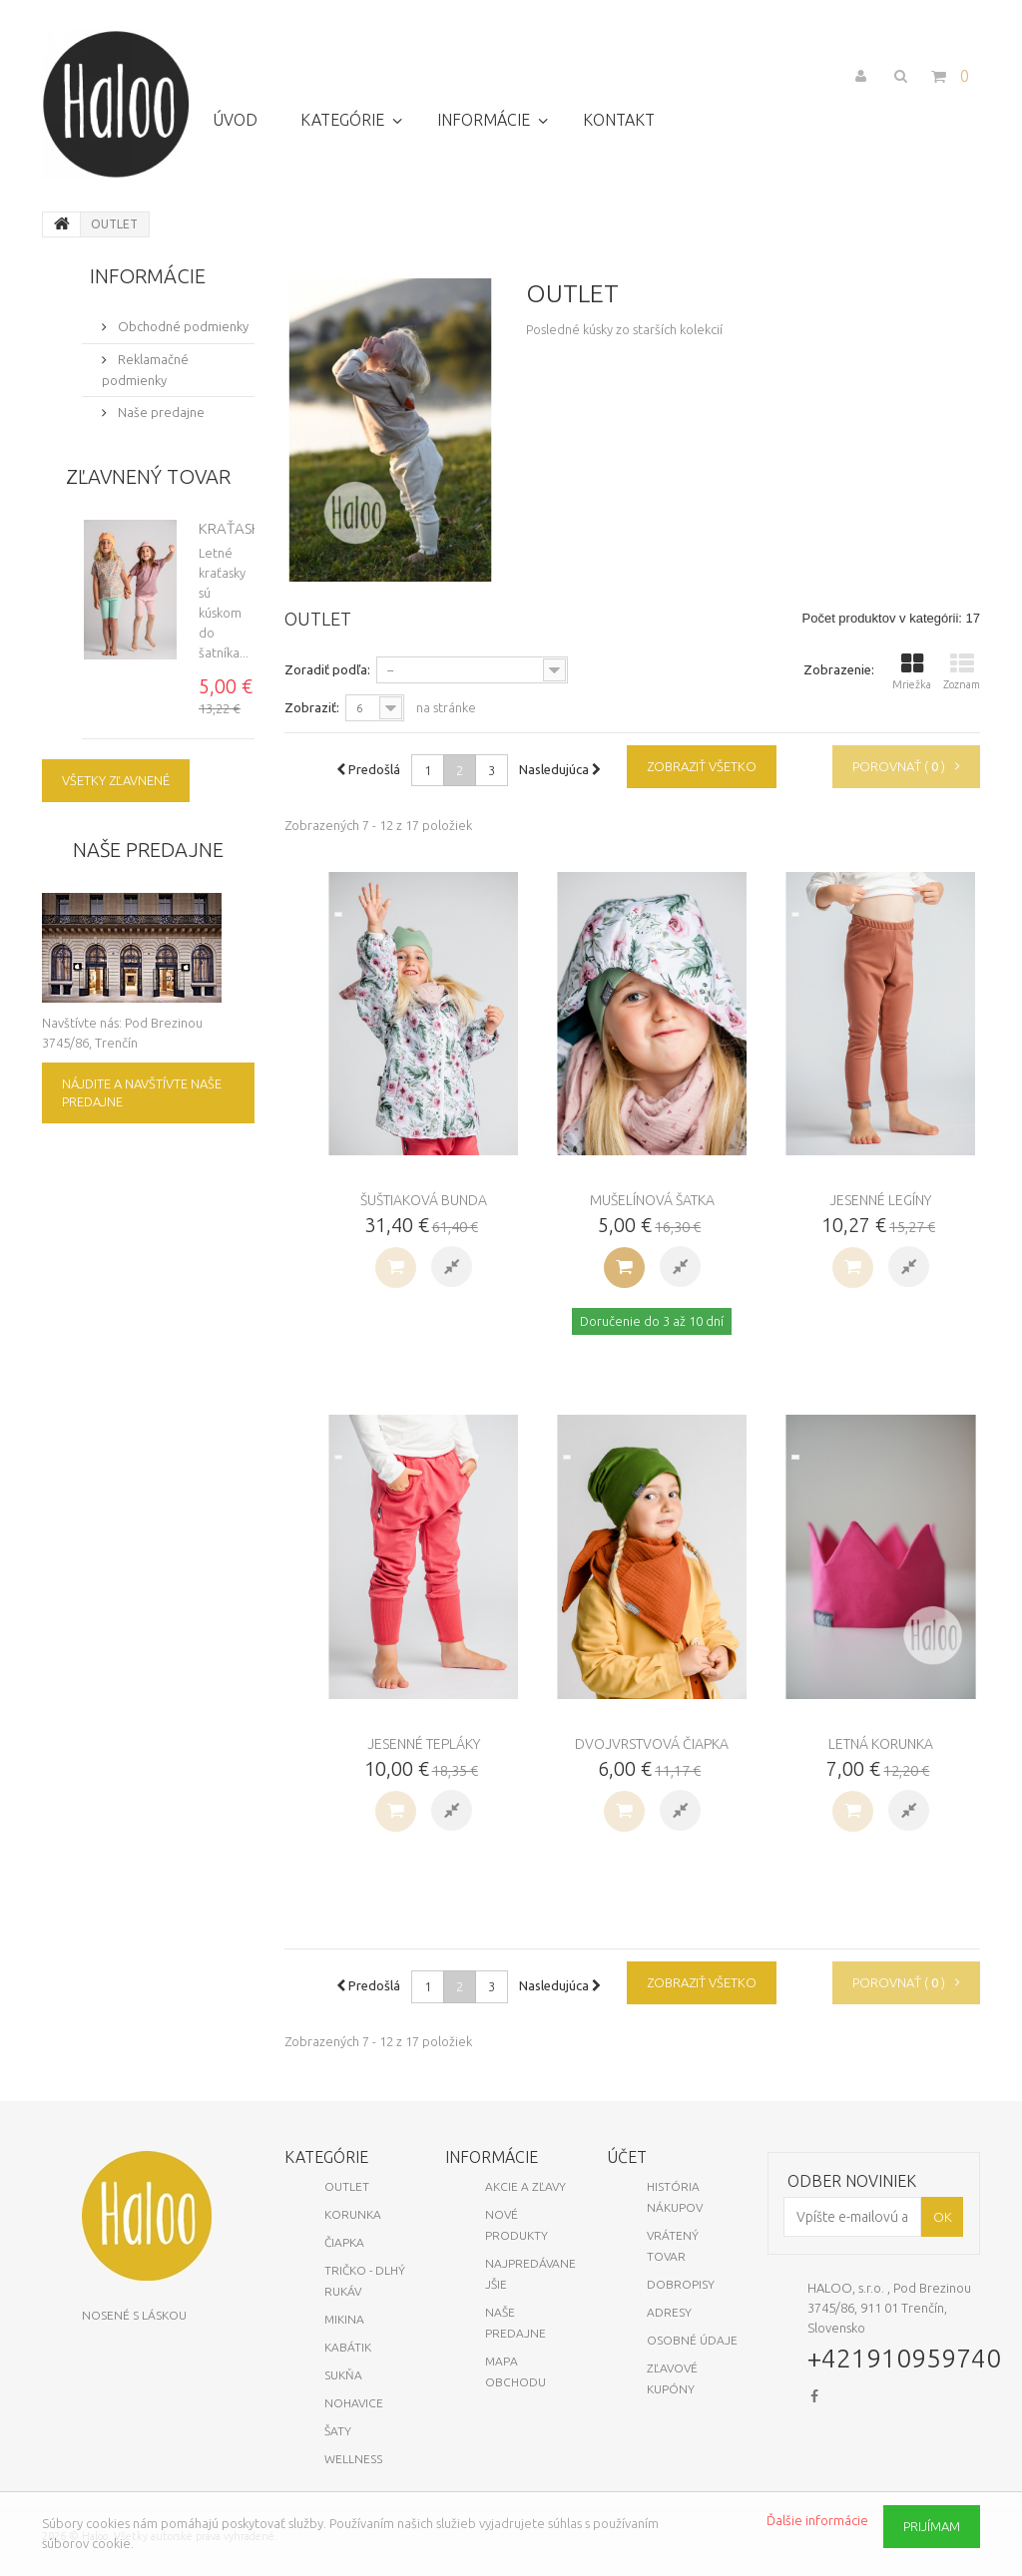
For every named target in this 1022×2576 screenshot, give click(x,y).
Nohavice (353, 2402)
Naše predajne (160, 412)
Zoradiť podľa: (327, 669)
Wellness (353, 2458)
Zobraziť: (311, 707)
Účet (627, 2157)
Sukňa (343, 2374)
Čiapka (344, 2242)
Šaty (337, 2430)
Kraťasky (234, 528)
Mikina (344, 2319)
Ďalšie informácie (817, 2520)
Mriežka (911, 671)
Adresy (669, 2312)
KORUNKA (352, 2214)
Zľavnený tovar (148, 476)
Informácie (148, 275)
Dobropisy (681, 2284)
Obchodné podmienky (182, 326)
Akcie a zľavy (525, 2186)
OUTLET (346, 2186)
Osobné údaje (692, 2340)
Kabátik (347, 2347)
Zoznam (961, 671)
